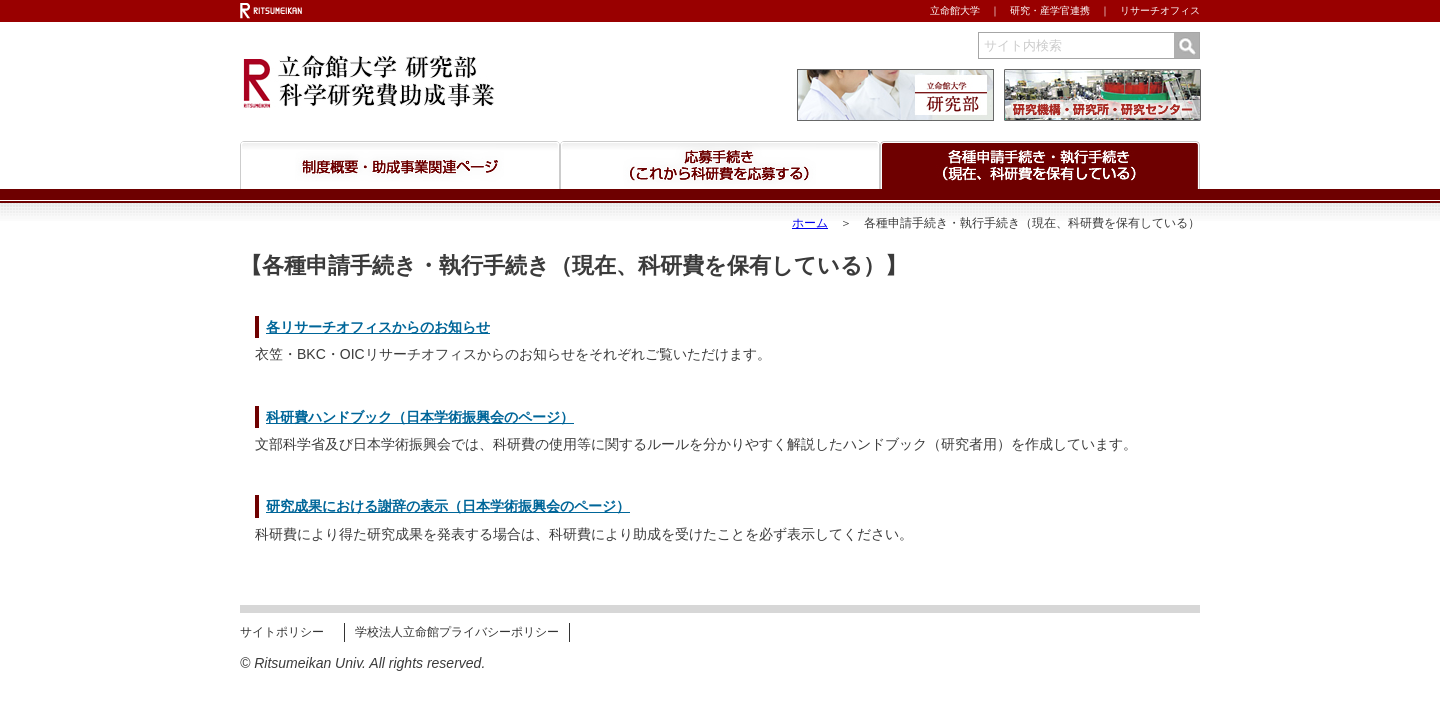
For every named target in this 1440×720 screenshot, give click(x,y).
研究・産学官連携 (1050, 10)
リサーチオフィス (1160, 10)
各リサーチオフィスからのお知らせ (378, 327)
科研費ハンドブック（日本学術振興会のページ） (420, 417)
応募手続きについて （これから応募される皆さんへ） (720, 165)
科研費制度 (400, 165)
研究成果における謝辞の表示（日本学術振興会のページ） (448, 506)
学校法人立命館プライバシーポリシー (457, 632)
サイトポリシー (282, 632)
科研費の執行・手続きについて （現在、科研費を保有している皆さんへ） (1040, 165)
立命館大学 (955, 10)
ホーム (810, 223)
